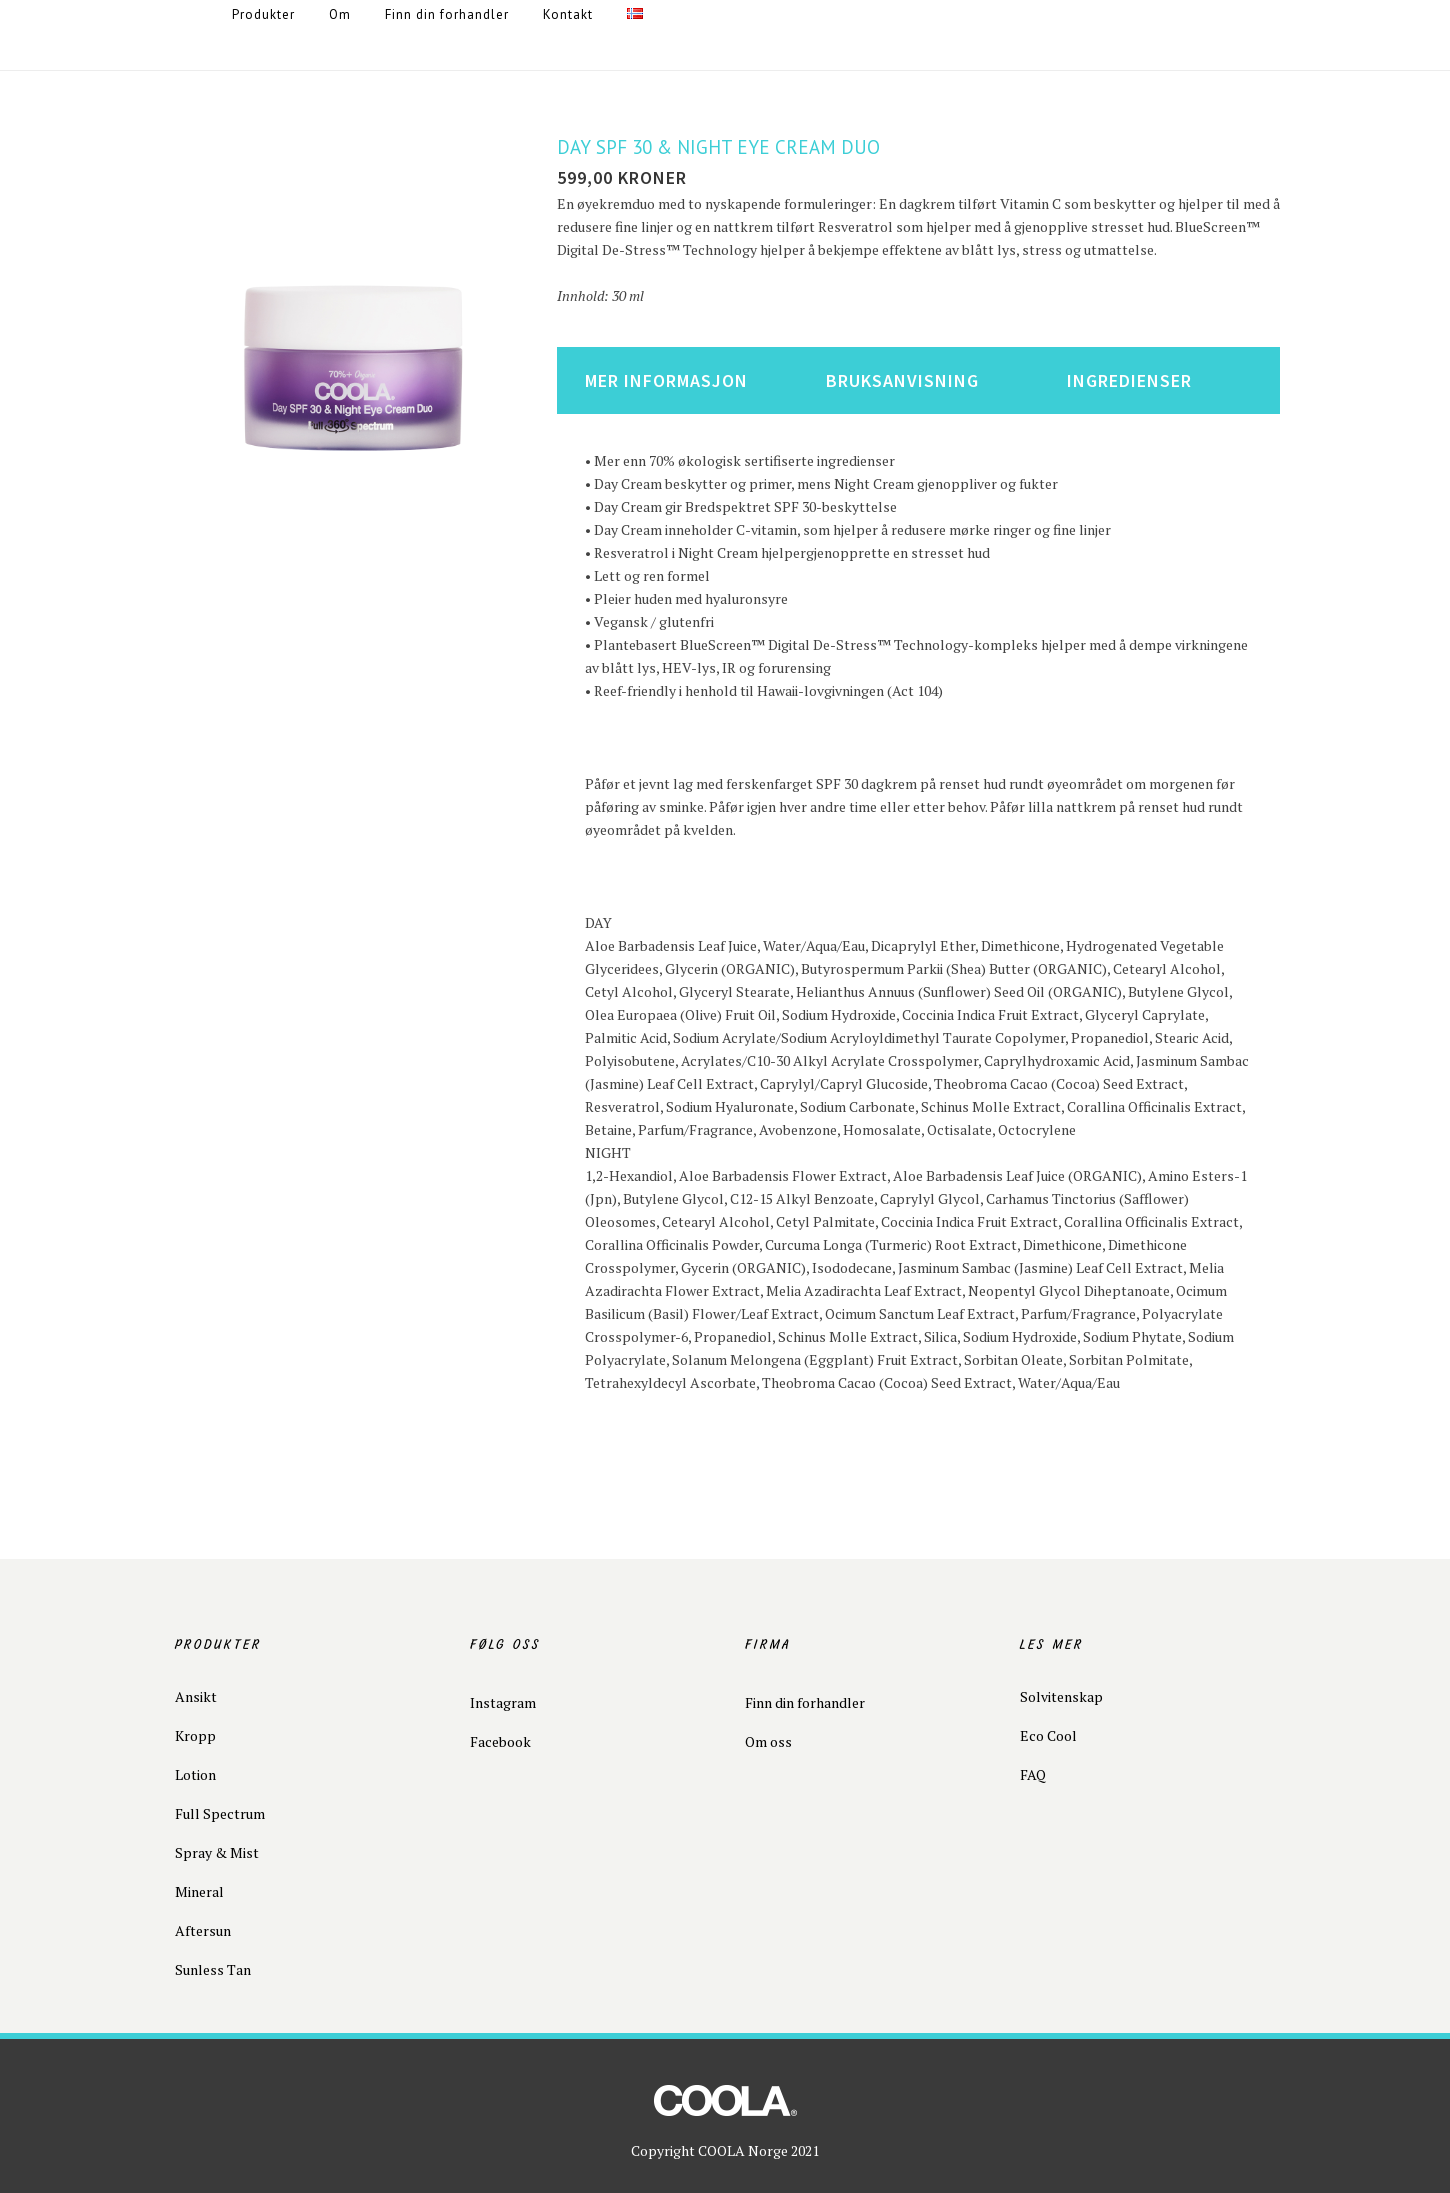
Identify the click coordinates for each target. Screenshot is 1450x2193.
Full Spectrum (220, 1813)
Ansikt (196, 1696)
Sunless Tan (213, 1969)
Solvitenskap (1061, 1696)
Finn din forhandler (805, 1702)
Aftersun (203, 1930)
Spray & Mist (217, 1852)
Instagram (503, 1702)
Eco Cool (1048, 1735)
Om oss (768, 1741)
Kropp (195, 1735)
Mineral (199, 1891)
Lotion (195, 1774)
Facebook (500, 1741)
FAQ (1033, 1774)
